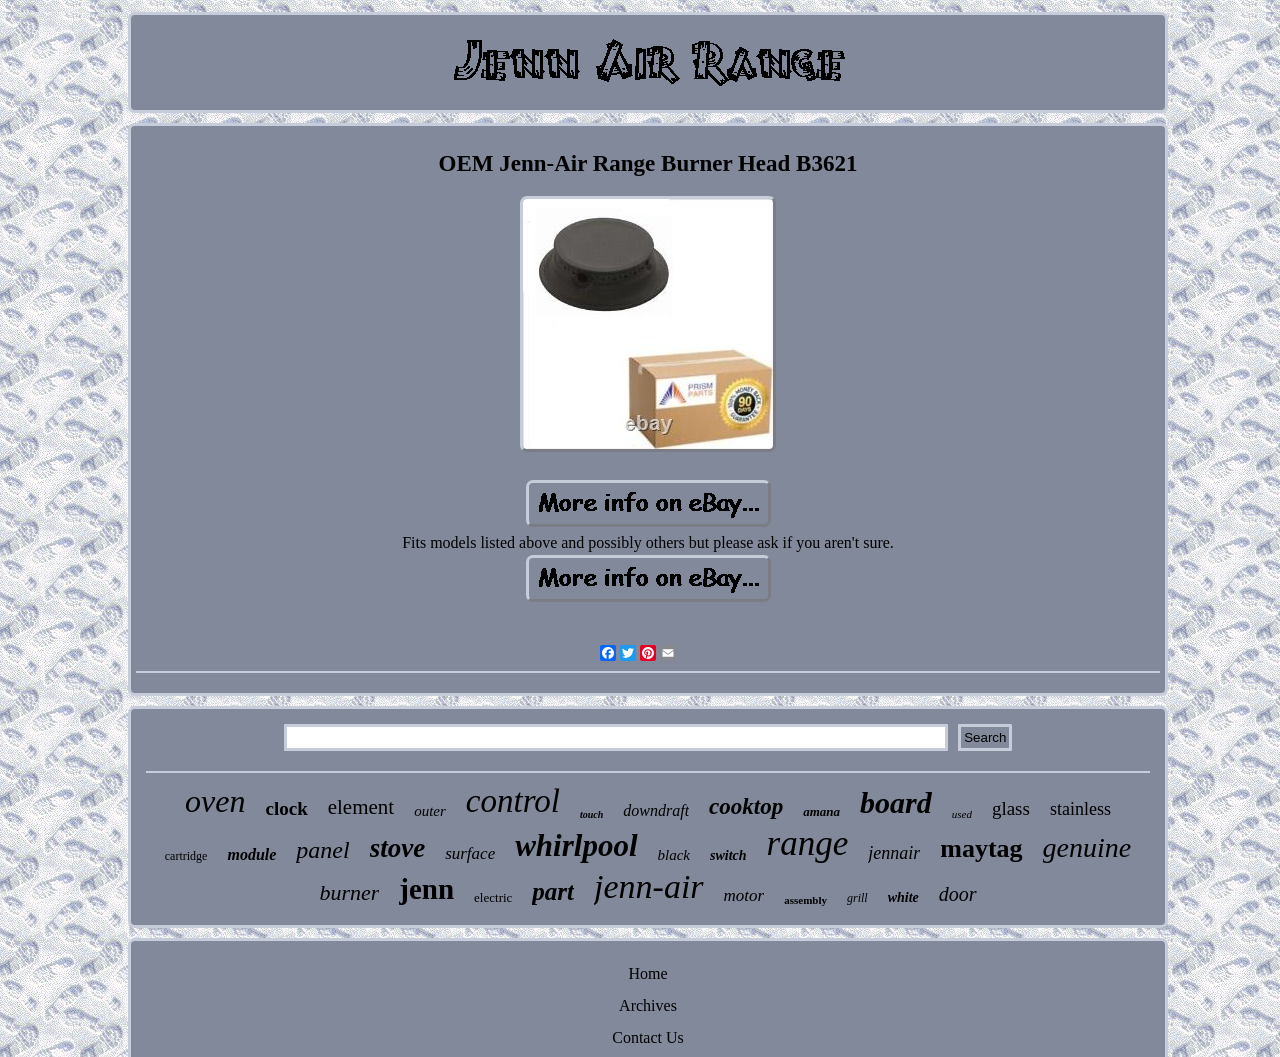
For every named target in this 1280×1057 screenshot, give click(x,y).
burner (349, 892)
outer (430, 811)
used (962, 814)
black (674, 855)
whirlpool (576, 845)
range (808, 843)
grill (857, 898)
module (251, 854)
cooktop (746, 806)
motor (744, 895)
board (896, 802)
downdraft (656, 810)
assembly (805, 900)
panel (322, 850)
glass (1011, 808)
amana (821, 811)
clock (286, 808)
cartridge (186, 856)
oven (215, 801)
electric (493, 897)
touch (591, 814)
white (903, 897)
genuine (1087, 847)
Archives (648, 1005)
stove (397, 848)
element (361, 807)
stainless (1080, 809)
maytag (981, 848)
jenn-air (649, 886)
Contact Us (648, 1037)
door (958, 894)
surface (470, 853)
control (513, 801)
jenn (426, 889)
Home (647, 973)
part (553, 891)
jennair (894, 853)
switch (728, 855)
